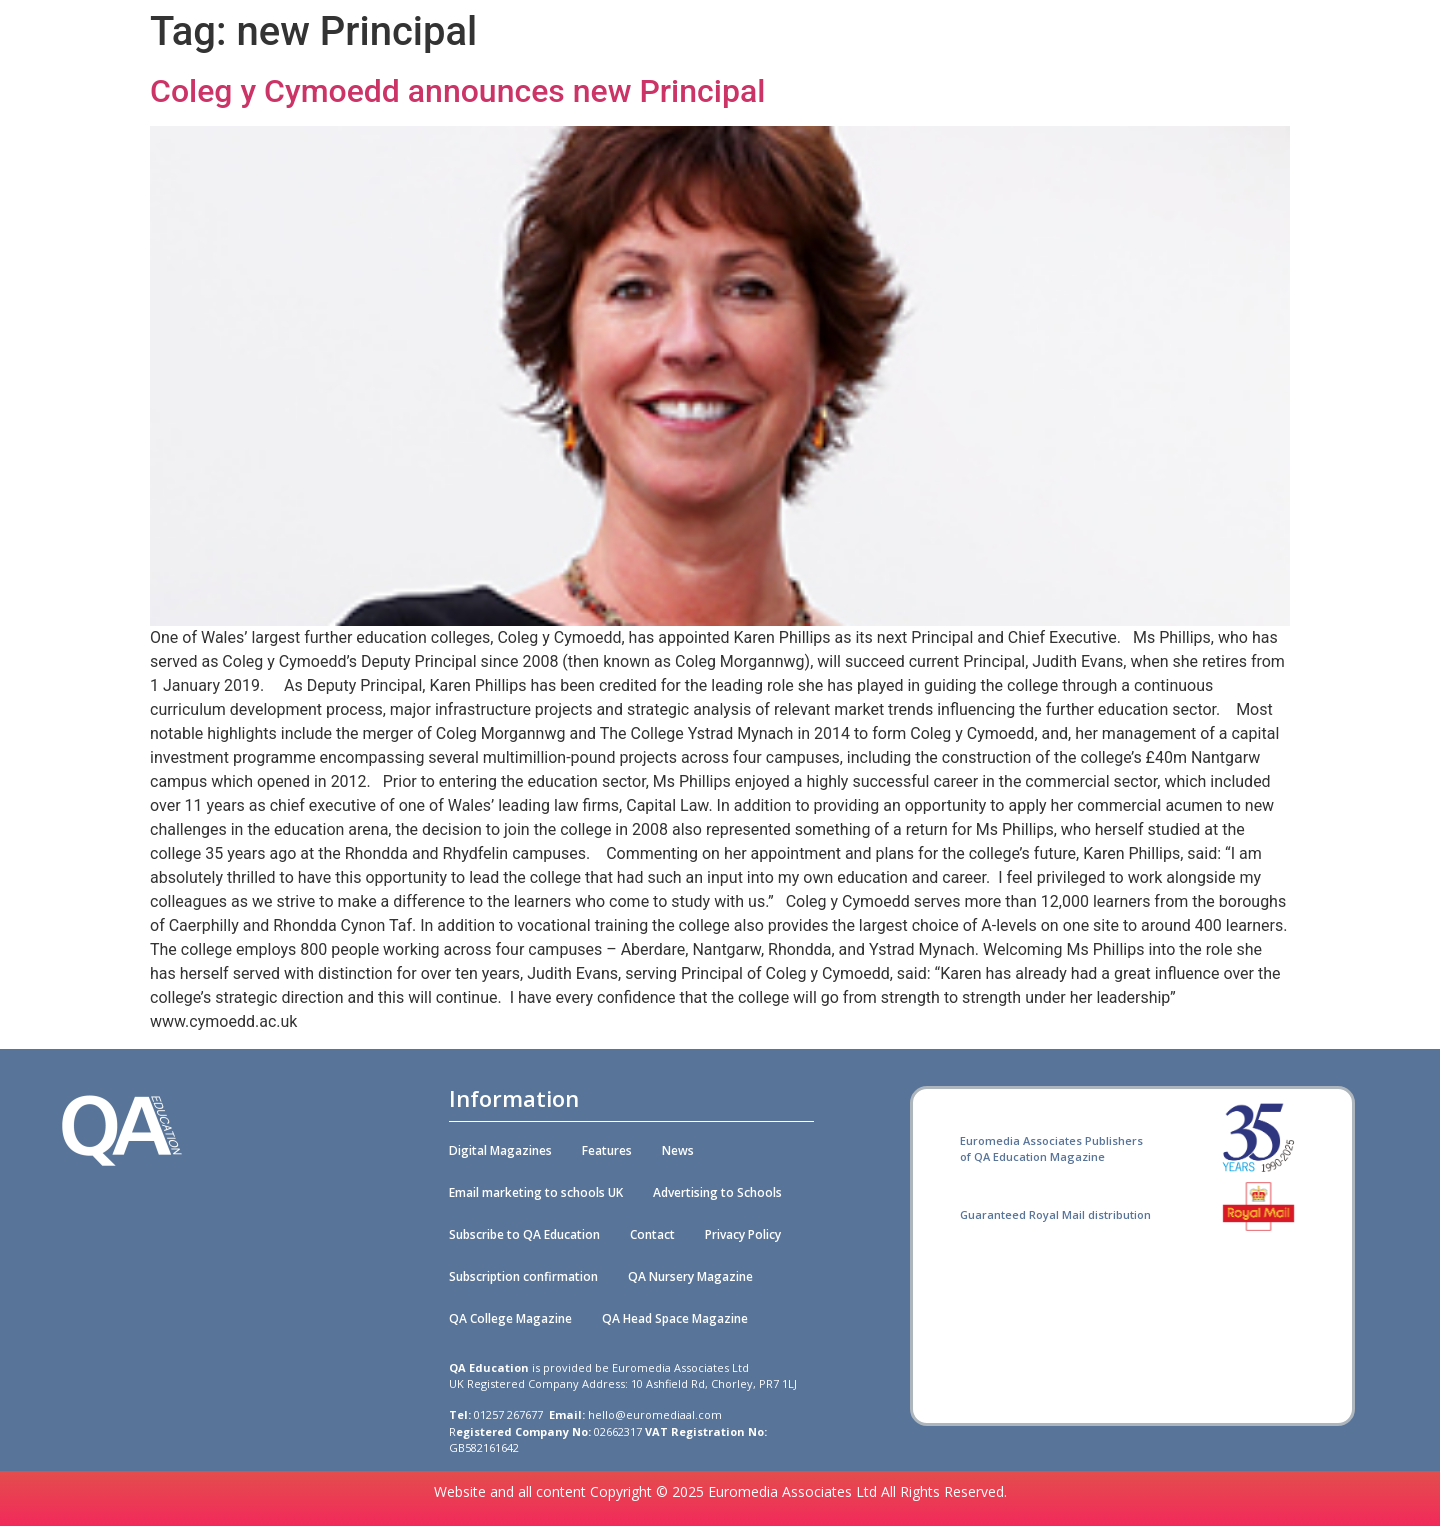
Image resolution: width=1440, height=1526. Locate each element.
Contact (652, 1234)
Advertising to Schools (717, 1192)
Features (607, 1150)
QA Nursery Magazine (690, 1276)
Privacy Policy (743, 1234)
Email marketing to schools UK (536, 1192)
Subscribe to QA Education (524, 1234)
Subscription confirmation (523, 1276)
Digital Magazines (500, 1150)
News (678, 1150)
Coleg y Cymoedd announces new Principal (457, 91)
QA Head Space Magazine (675, 1318)
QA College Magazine (510, 1318)
